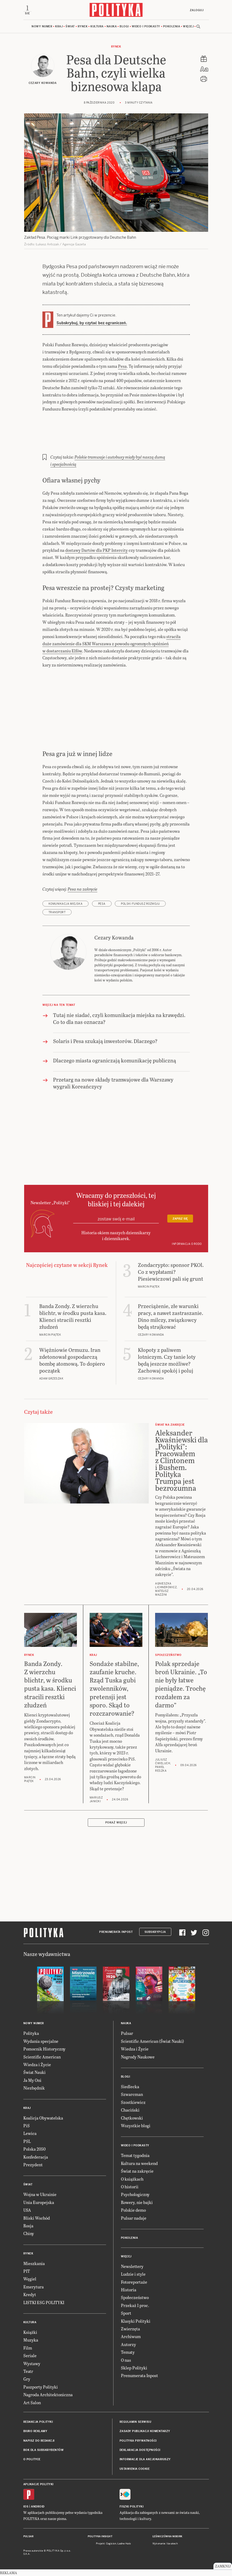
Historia (128, 2290)
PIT (26, 2271)
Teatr (28, 2371)
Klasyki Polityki (135, 2321)
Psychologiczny (135, 2194)
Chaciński (130, 2110)
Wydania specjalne (40, 2041)
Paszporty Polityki (40, 2387)
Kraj (59, 26)
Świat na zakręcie (137, 2171)
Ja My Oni (32, 2080)
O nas (126, 2360)
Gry (26, 2379)
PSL (27, 2141)
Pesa (122, 366)
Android (38, 2506)
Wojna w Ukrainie (39, 2194)
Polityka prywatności (138, 2440)
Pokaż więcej (116, 1822)
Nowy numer (42, 26)
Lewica (30, 2133)
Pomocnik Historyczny (44, 2049)
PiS (26, 2125)
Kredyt (29, 2294)
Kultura (97, 26)
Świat (70, 26)
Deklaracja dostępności (140, 2450)
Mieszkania (34, 2263)
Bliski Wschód (36, 2218)
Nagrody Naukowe (138, 2057)
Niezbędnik (34, 2088)
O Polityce (32, 2459)
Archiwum (131, 2336)
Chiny (28, 2233)
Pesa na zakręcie (82, 889)
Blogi (124, 26)
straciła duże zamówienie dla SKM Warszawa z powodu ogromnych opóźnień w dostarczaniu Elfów (111, 643)
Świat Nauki (34, 2072)
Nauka (112, 26)
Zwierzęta (130, 2329)
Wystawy (31, 2363)
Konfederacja (35, 2157)
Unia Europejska (38, 2202)
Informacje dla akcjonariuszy (145, 2459)
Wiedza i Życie (37, 2064)
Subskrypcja (155, 1932)
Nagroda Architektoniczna (48, 2394)
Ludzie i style (133, 2274)
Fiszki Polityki (132, 2506)
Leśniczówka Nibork (167, 2536)
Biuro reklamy (35, 2431)
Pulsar (127, 2033)
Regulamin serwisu (135, 2422)
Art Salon (32, 2402)
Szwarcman (132, 2094)
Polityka (31, 2033)
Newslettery (132, 2266)
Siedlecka (130, 2086)
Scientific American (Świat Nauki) (152, 2041)
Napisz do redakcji (39, 2440)
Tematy (128, 2352)
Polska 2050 (34, 2149)
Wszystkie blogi (135, 2125)
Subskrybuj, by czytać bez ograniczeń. (91, 323)
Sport (126, 2313)
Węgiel (29, 2279)
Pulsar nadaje (133, 2218)
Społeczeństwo (135, 2297)
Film (27, 2348)
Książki (30, 2332)
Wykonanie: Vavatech (165, 2543)
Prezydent (33, 2164)
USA (27, 2210)
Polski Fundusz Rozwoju (140, 903)
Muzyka (30, 2340)
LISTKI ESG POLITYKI (43, 2302)
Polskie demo (133, 2210)
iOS (26, 2506)
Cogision (111, 2543)
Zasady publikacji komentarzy (145, 2431)
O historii (129, 2187)
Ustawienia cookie (135, 2469)
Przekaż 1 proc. (135, 2305)
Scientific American (42, 2057)
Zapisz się (180, 1218)
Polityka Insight (100, 2536)
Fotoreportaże (134, 2282)
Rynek (83, 26)
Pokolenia (171, 26)
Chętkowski (132, 2118)
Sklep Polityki (134, 2368)
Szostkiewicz (133, 2102)
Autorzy (128, 2344)
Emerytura (33, 2287)
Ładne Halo (124, 2543)
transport (57, 912)
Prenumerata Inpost (116, 1932)
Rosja (28, 2226)
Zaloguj (197, 10)
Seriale (30, 2355)
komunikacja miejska (66, 903)
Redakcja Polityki (38, 2422)
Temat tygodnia (135, 2155)
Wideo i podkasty (146, 26)
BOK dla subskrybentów (43, 2450)
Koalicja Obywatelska (43, 2118)
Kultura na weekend (139, 2163)
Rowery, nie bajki (137, 2202)
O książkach (132, 2179)
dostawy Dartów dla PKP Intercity (96, 550)
